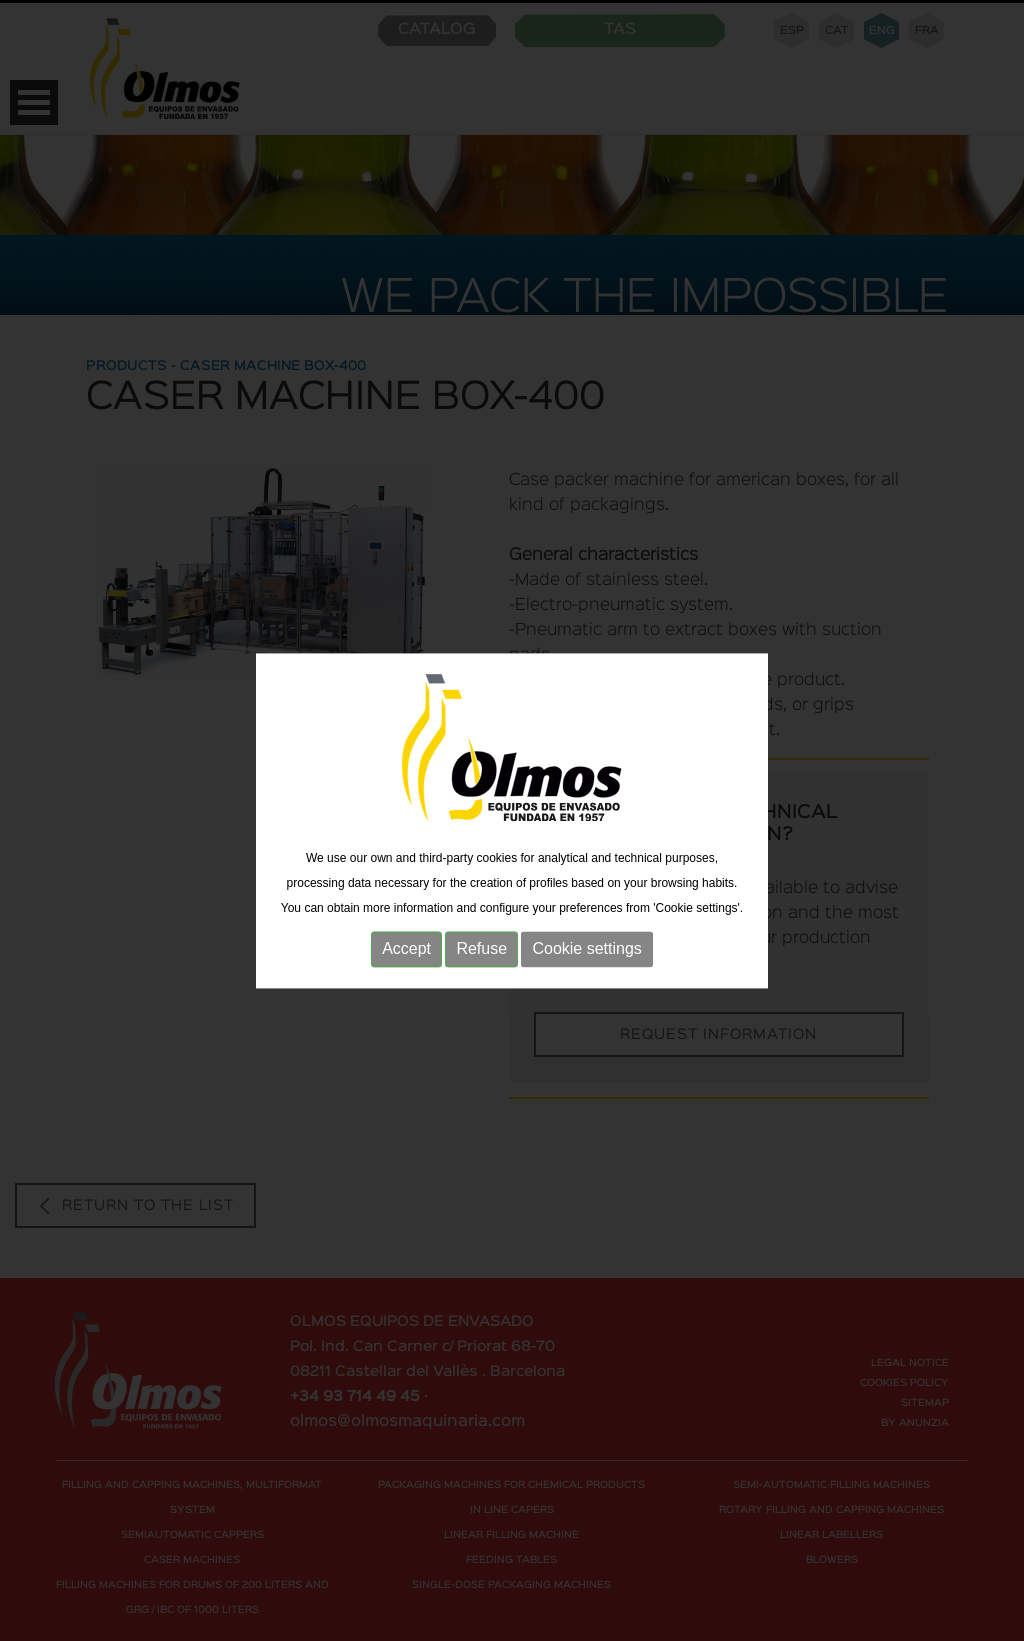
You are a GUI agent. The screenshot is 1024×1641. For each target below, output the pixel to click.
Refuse (481, 957)
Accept (406, 957)
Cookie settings (586, 957)
